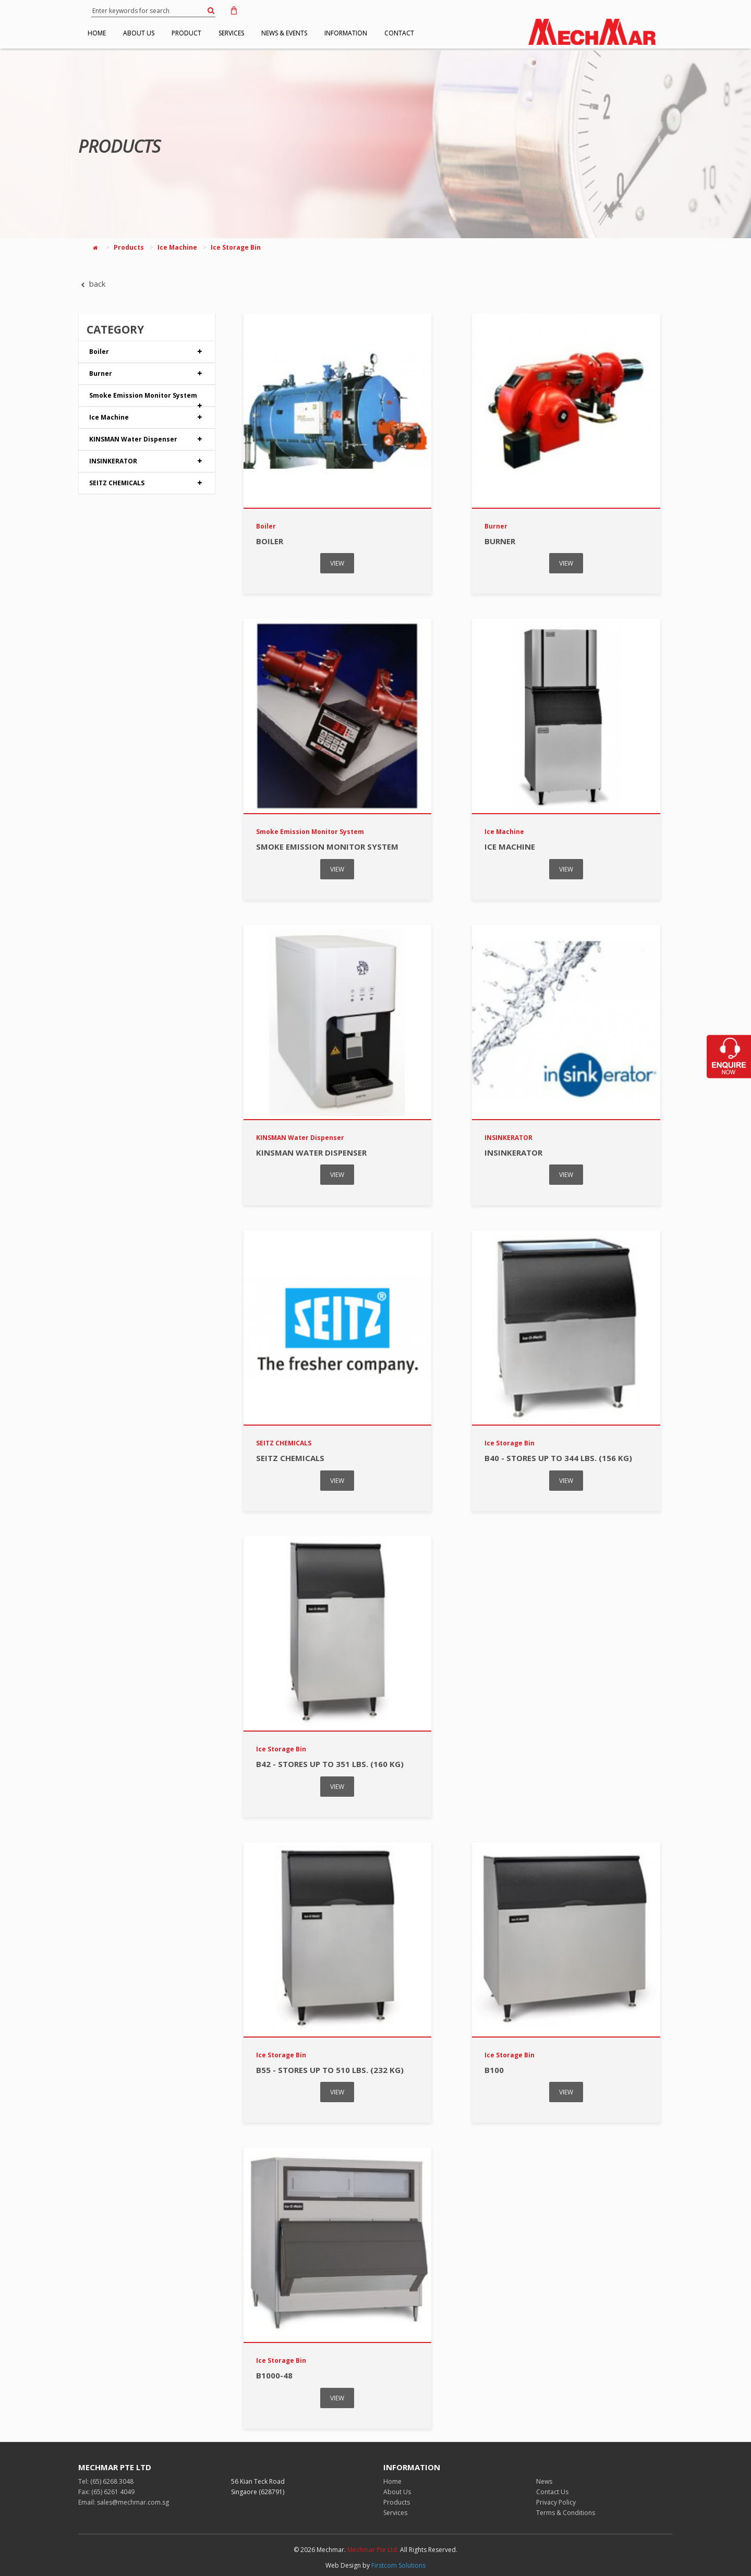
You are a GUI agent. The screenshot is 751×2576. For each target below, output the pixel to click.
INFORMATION (394, 33)
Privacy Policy (556, 2502)
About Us (397, 2491)
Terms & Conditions (565, 2512)
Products (129, 247)
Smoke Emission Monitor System (146, 398)
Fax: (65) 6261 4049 (106, 2491)
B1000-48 (274, 2375)
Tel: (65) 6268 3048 (106, 2481)
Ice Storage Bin (236, 247)
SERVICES (262, 33)
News (544, 2481)
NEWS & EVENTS (324, 33)
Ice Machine (177, 247)
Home (392, 2481)
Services (395, 2512)
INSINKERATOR (146, 461)
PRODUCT (208, 33)
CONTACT (456, 33)
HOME (101, 33)
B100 (494, 2070)
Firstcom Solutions (398, 2565)
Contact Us (552, 2491)
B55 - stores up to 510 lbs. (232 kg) (330, 2070)
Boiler (146, 352)
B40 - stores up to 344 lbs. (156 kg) (558, 1458)
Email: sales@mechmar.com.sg (123, 2502)
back (91, 283)
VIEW (337, 563)
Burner (146, 374)
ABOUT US (151, 33)
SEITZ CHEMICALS (146, 483)
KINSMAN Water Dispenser (146, 439)
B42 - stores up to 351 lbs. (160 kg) (330, 1764)
